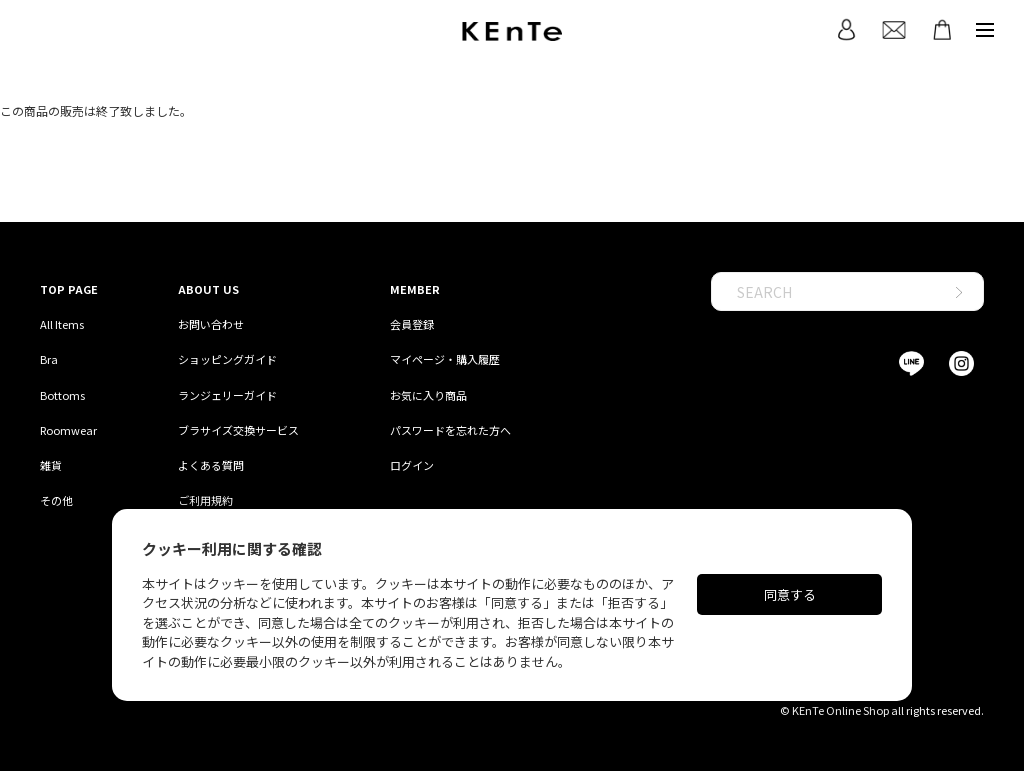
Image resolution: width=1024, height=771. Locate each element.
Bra (49, 359)
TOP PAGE (69, 289)
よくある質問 (211, 465)
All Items (62, 324)
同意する (790, 594)
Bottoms (62, 395)
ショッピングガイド (227, 359)
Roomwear (68, 430)
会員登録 (412, 324)
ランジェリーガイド (227, 395)
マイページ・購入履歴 (445, 359)
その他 (56, 500)
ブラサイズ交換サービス (238, 430)
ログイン (412, 465)
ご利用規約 (205, 500)
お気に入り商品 (428, 395)
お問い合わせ (211, 324)
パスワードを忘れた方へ (450, 430)
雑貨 (51, 465)
